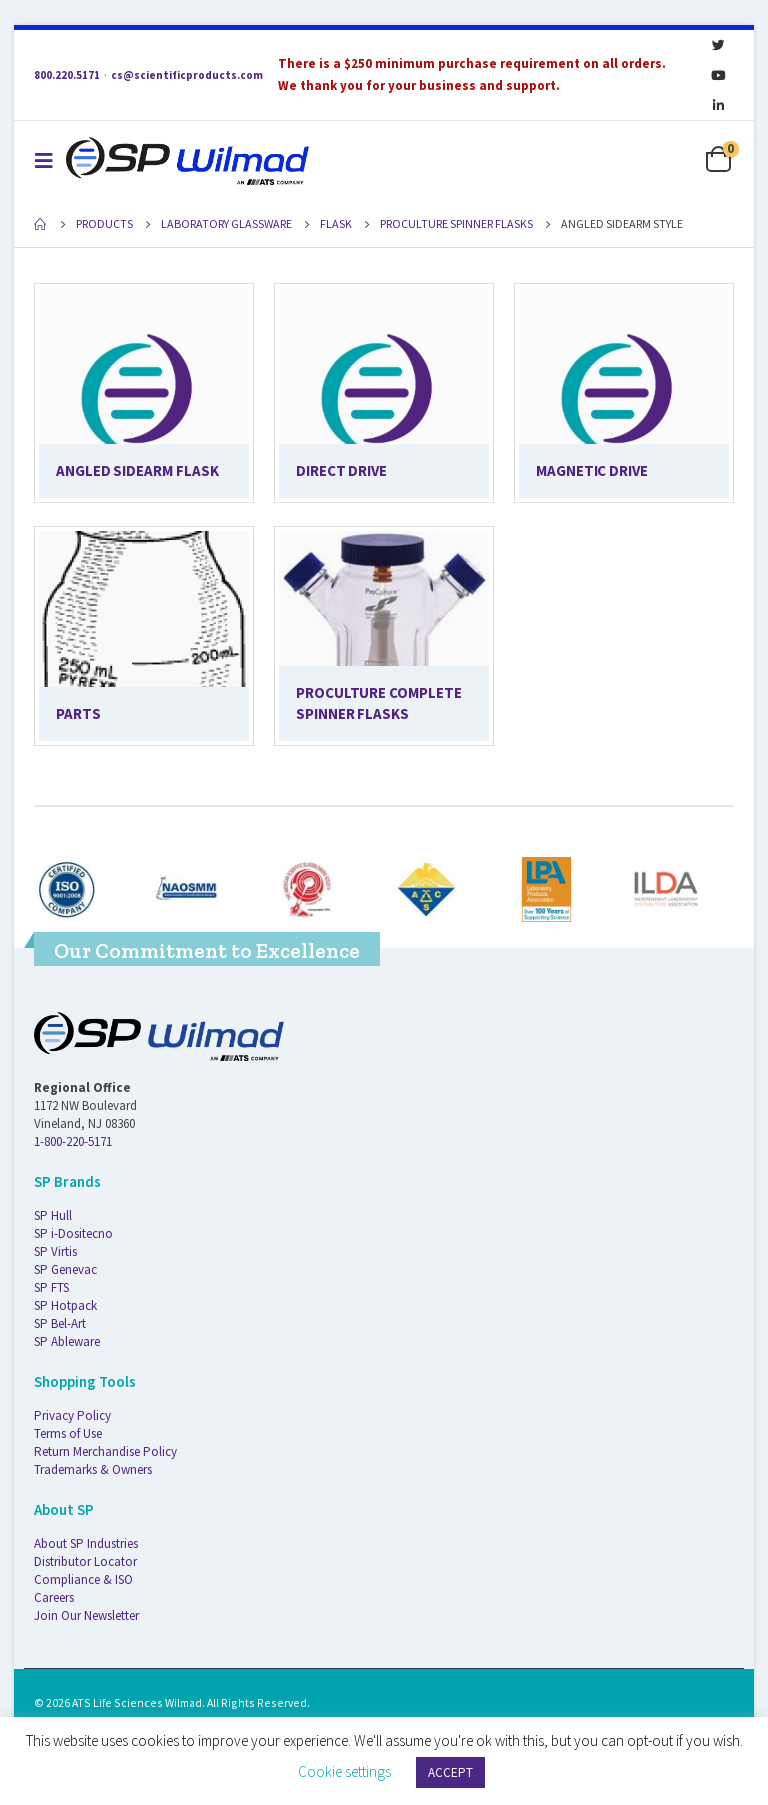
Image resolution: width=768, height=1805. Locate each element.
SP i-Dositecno (73, 1233)
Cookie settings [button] (344, 1771)
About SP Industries (86, 1543)
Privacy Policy (72, 1415)
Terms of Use (68, 1433)
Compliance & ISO (83, 1579)
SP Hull (53, 1215)
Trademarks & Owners (93, 1469)
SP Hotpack (65, 1305)
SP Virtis (55, 1251)
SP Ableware (67, 1341)
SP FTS (51, 1287)
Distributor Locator (85, 1561)
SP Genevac (65, 1269)
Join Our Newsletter (86, 1615)
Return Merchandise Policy (105, 1451)
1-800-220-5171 (73, 1141)
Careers (54, 1597)
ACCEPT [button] (450, 1772)
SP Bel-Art (60, 1323)
